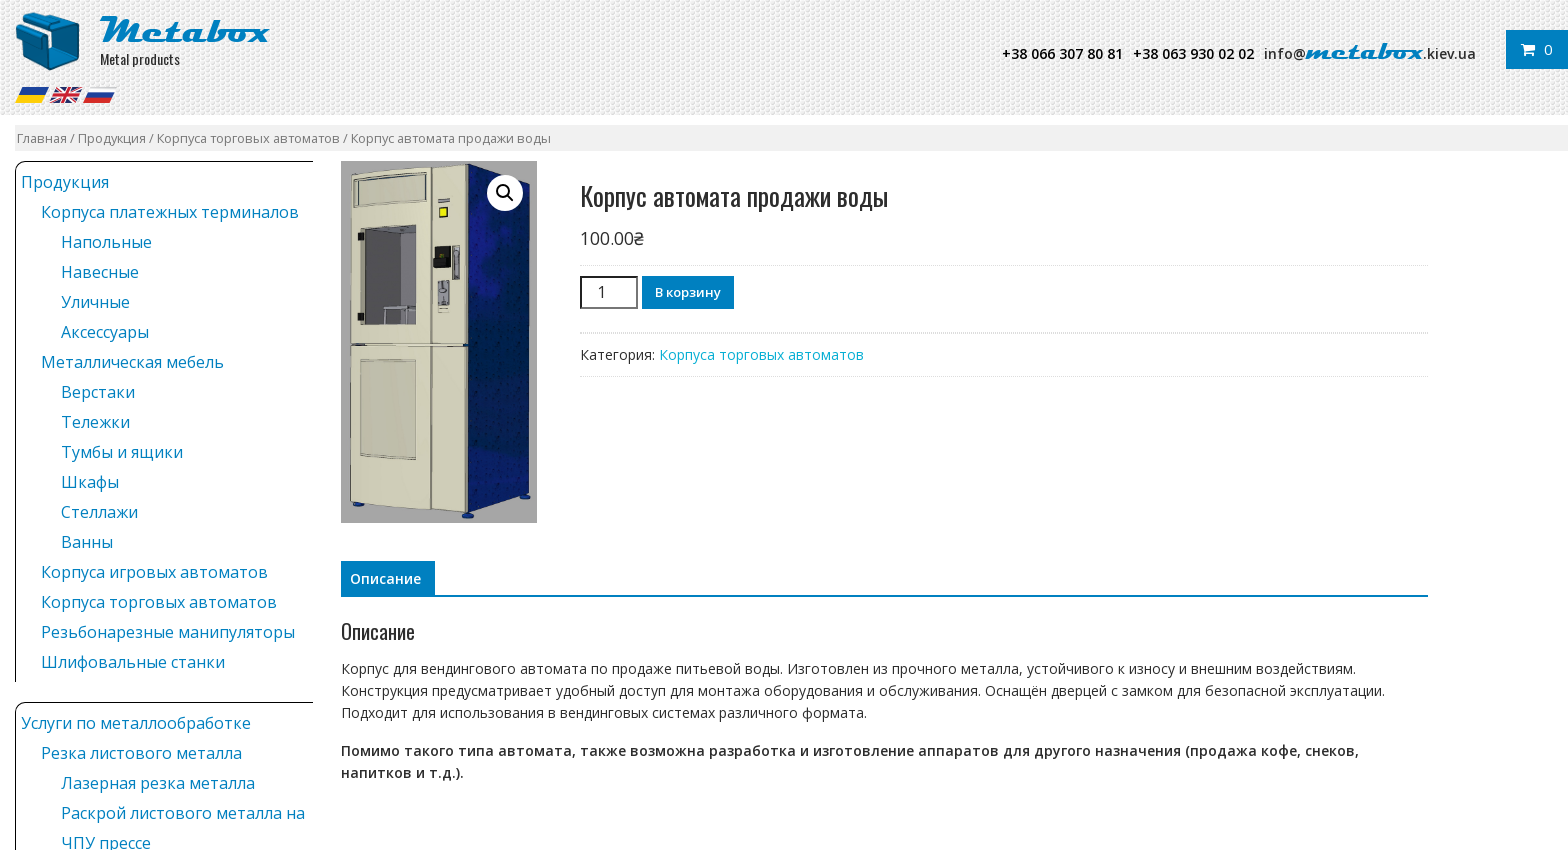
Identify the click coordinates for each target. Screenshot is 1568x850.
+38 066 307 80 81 (1062, 53)
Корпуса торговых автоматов (248, 138)
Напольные (106, 242)
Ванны (87, 542)
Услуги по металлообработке (136, 723)
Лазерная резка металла (158, 783)
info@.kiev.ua (1370, 53)
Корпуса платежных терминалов (170, 212)
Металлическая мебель (132, 362)
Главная (42, 138)
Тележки (95, 422)
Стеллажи (99, 512)
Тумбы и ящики (122, 452)
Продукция (112, 138)
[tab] (385, 579)
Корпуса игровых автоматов (154, 572)
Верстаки (98, 392)
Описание (385, 578)
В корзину (688, 292)
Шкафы (90, 482)
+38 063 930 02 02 (1193, 53)
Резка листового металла (141, 753)
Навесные (100, 272)
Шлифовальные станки (133, 662)
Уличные (95, 302)
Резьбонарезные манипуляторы (168, 632)
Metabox (185, 30)
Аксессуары (105, 332)
